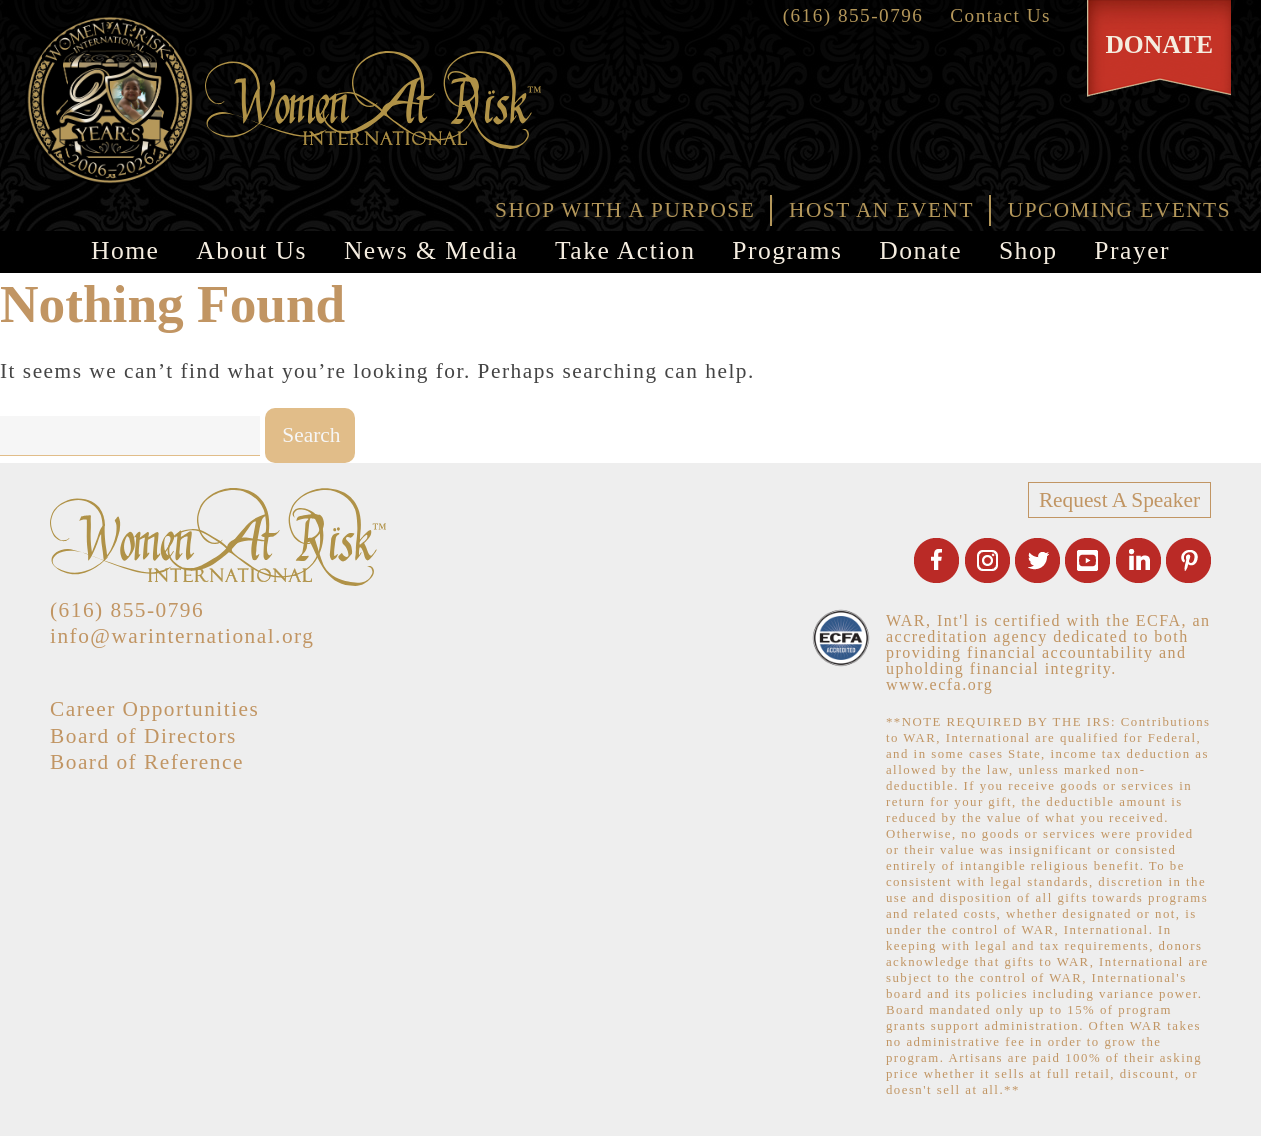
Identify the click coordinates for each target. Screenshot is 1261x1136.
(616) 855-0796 (853, 15)
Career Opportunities (154, 709)
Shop (1028, 250)
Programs (787, 250)
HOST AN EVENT (881, 210)
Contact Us (1000, 15)
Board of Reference (147, 762)
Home (125, 250)
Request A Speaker (1119, 500)
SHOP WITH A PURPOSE (625, 210)
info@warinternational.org (182, 636)
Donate (920, 250)
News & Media (431, 250)
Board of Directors (143, 736)
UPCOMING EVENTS (1119, 210)
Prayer (1132, 250)
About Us (251, 250)
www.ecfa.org (939, 684)
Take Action (625, 250)
